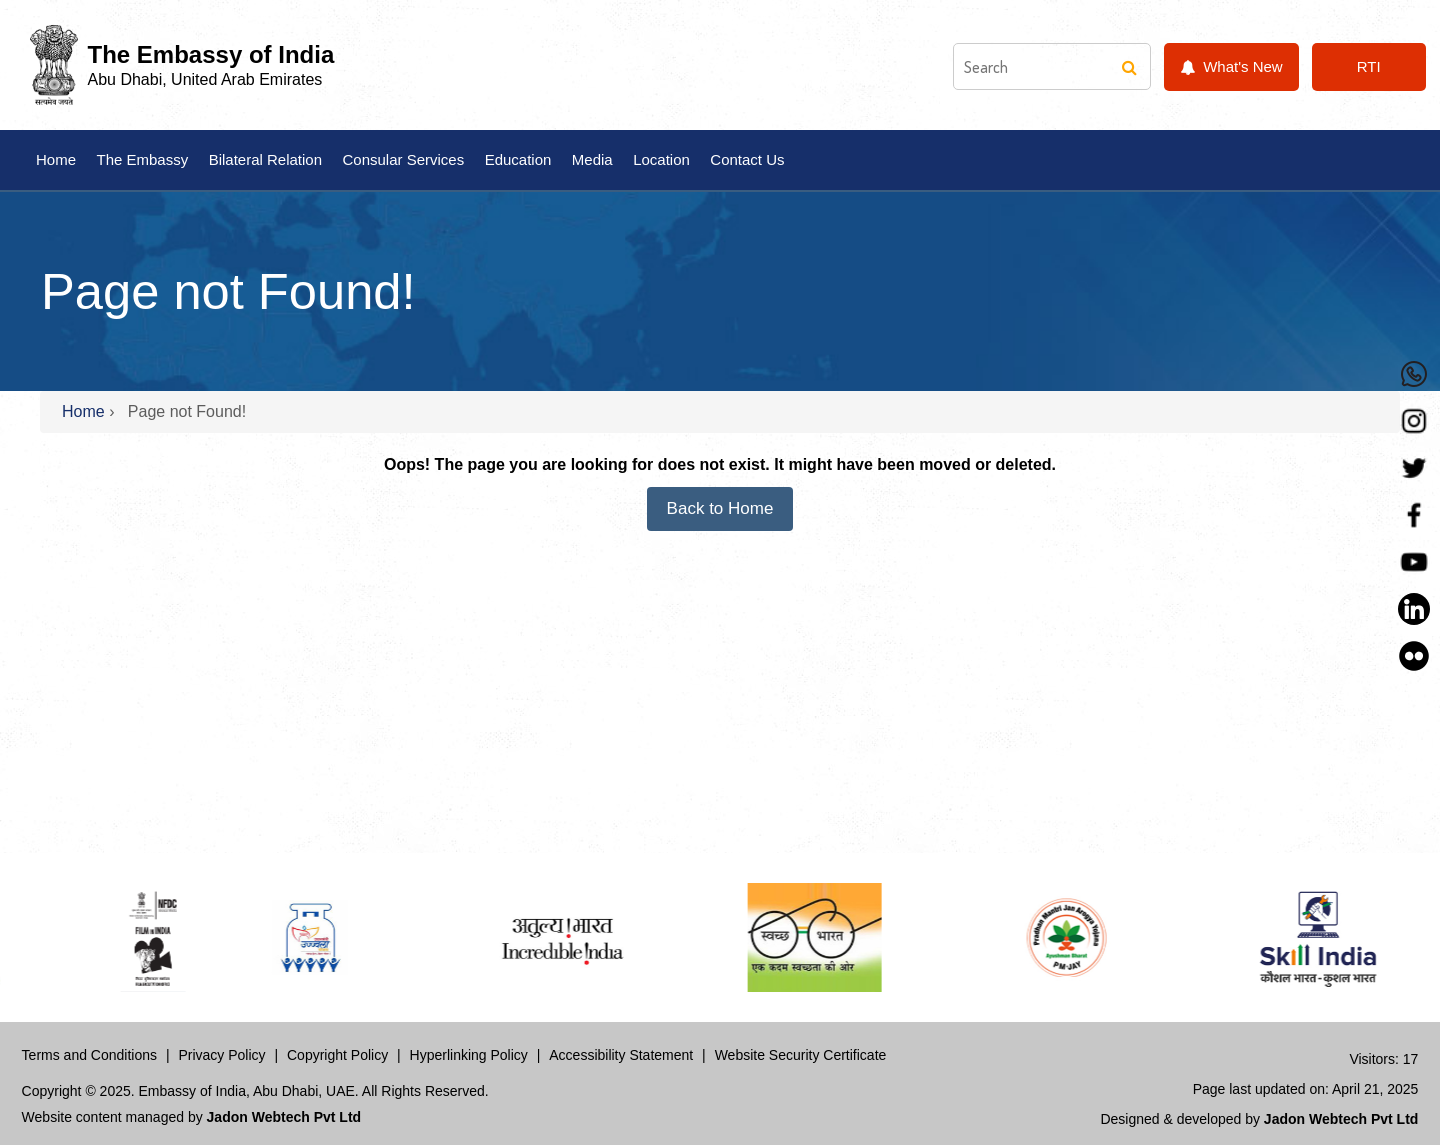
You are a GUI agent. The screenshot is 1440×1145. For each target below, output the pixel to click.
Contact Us (747, 159)
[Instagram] (1414, 421)
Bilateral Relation (265, 159)
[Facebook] (1414, 515)
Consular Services (403, 159)
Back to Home (720, 508)
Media (592, 159)
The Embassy (142, 159)
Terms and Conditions (89, 1055)
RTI (1369, 66)
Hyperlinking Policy (469, 1055)
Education (518, 159)
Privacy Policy (221, 1055)
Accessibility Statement (621, 1055)
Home (56, 159)
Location (661, 159)
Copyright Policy (337, 1055)
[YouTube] (1414, 562)
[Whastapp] (1414, 374)
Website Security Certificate (801, 1055)
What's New (1231, 66)
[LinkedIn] (1414, 609)
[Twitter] (1414, 468)
